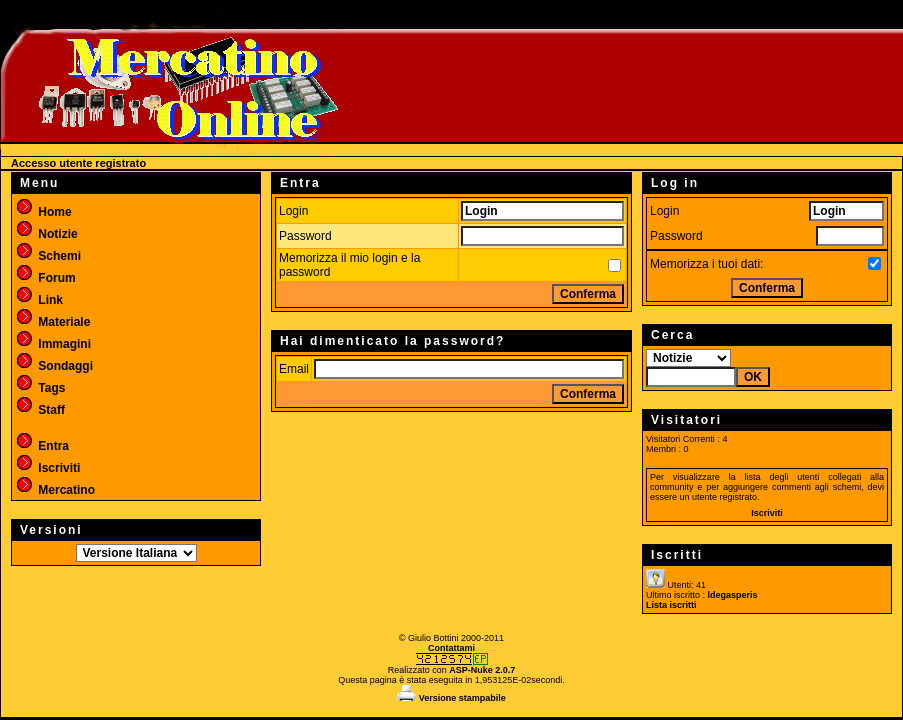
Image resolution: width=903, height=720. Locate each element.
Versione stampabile (451, 698)
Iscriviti (47, 468)
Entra (42, 446)
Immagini (53, 344)
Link (39, 300)
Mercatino (55, 490)
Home (43, 212)
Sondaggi (54, 366)
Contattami (451, 648)
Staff (40, 410)
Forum (45, 278)
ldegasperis (733, 595)
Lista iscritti (671, 605)
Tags (40, 388)
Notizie (46, 234)
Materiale (52, 322)
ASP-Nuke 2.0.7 (482, 670)
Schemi (48, 256)
